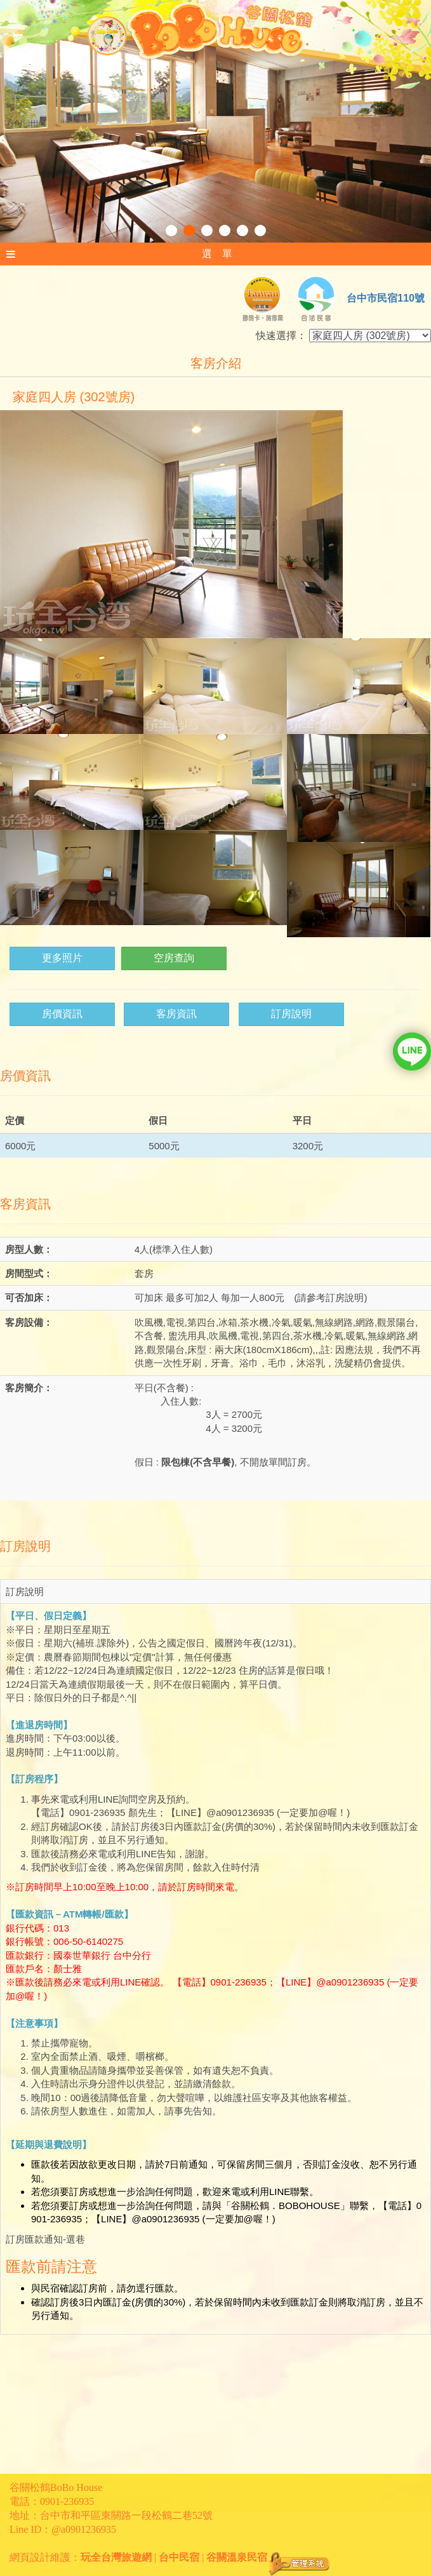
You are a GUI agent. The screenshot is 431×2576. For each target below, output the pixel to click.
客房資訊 (176, 1013)
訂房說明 (291, 1013)
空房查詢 (174, 957)
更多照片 (62, 957)
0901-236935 (67, 2501)
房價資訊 (62, 1013)
